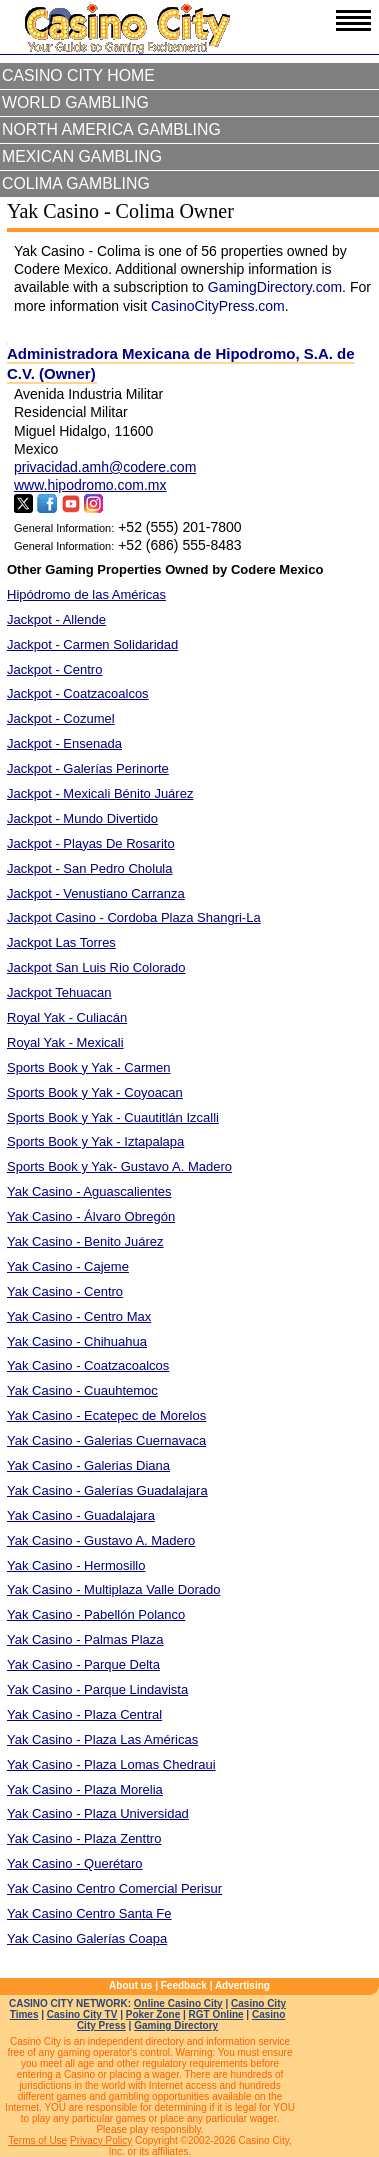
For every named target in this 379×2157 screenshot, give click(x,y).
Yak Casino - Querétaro (75, 1863)
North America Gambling (111, 129)
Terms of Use (37, 2140)
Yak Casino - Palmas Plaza (85, 1639)
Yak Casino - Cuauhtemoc (82, 1390)
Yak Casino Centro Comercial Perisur (114, 1888)
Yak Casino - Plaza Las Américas (102, 1739)
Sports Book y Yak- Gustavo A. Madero (119, 1166)
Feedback (184, 1985)
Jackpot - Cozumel (61, 718)
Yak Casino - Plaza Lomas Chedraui (111, 1764)
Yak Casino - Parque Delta (83, 1664)
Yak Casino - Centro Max (79, 1316)
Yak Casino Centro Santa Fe (89, 1913)
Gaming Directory (176, 2025)
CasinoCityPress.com (218, 306)
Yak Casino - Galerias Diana (88, 1465)
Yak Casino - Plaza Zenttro (84, 1838)
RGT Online (216, 2014)
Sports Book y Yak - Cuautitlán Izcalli (113, 1117)
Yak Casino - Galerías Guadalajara (107, 1490)
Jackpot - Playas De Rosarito (91, 843)
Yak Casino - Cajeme (68, 1266)
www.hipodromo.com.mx (90, 485)
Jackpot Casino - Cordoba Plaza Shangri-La (134, 917)
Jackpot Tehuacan (59, 992)
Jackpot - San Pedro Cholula (89, 868)
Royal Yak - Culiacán (67, 1017)
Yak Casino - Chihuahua (77, 1341)
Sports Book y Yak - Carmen (89, 1067)
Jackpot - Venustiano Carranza (96, 893)
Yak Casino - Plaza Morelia (85, 1789)
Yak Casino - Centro (65, 1291)
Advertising (242, 1985)
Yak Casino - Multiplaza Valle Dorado (113, 1589)
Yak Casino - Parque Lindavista (97, 1689)
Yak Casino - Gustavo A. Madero (101, 1540)
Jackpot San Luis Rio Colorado (96, 967)
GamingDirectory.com (275, 287)
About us (130, 1985)
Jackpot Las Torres (61, 942)
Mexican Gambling (82, 156)
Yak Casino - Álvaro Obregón (91, 1216)
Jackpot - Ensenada (64, 743)
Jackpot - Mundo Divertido (82, 818)
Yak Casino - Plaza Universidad (98, 1813)
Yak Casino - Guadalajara (81, 1515)
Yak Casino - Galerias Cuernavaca (106, 1440)
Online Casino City (178, 2003)
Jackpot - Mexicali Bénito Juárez (100, 793)
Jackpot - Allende (56, 619)
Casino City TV (82, 2014)
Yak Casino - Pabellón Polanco (96, 1614)
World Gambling (75, 102)
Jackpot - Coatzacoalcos (78, 693)
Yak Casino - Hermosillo (76, 1565)
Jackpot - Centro (54, 669)
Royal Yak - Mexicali (65, 1042)
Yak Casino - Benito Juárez (85, 1241)
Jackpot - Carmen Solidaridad (92, 644)
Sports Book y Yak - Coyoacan (95, 1092)
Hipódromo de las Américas (86, 594)
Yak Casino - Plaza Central (84, 1714)
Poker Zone (153, 2014)
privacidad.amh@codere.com (105, 467)
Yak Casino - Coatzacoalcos (88, 1365)
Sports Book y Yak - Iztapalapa (95, 1141)
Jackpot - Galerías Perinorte (88, 768)
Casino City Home (78, 75)
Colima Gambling (76, 183)
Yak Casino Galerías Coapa (87, 1938)
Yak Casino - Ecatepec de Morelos (106, 1415)
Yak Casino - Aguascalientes (89, 1191)
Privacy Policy (101, 2140)
